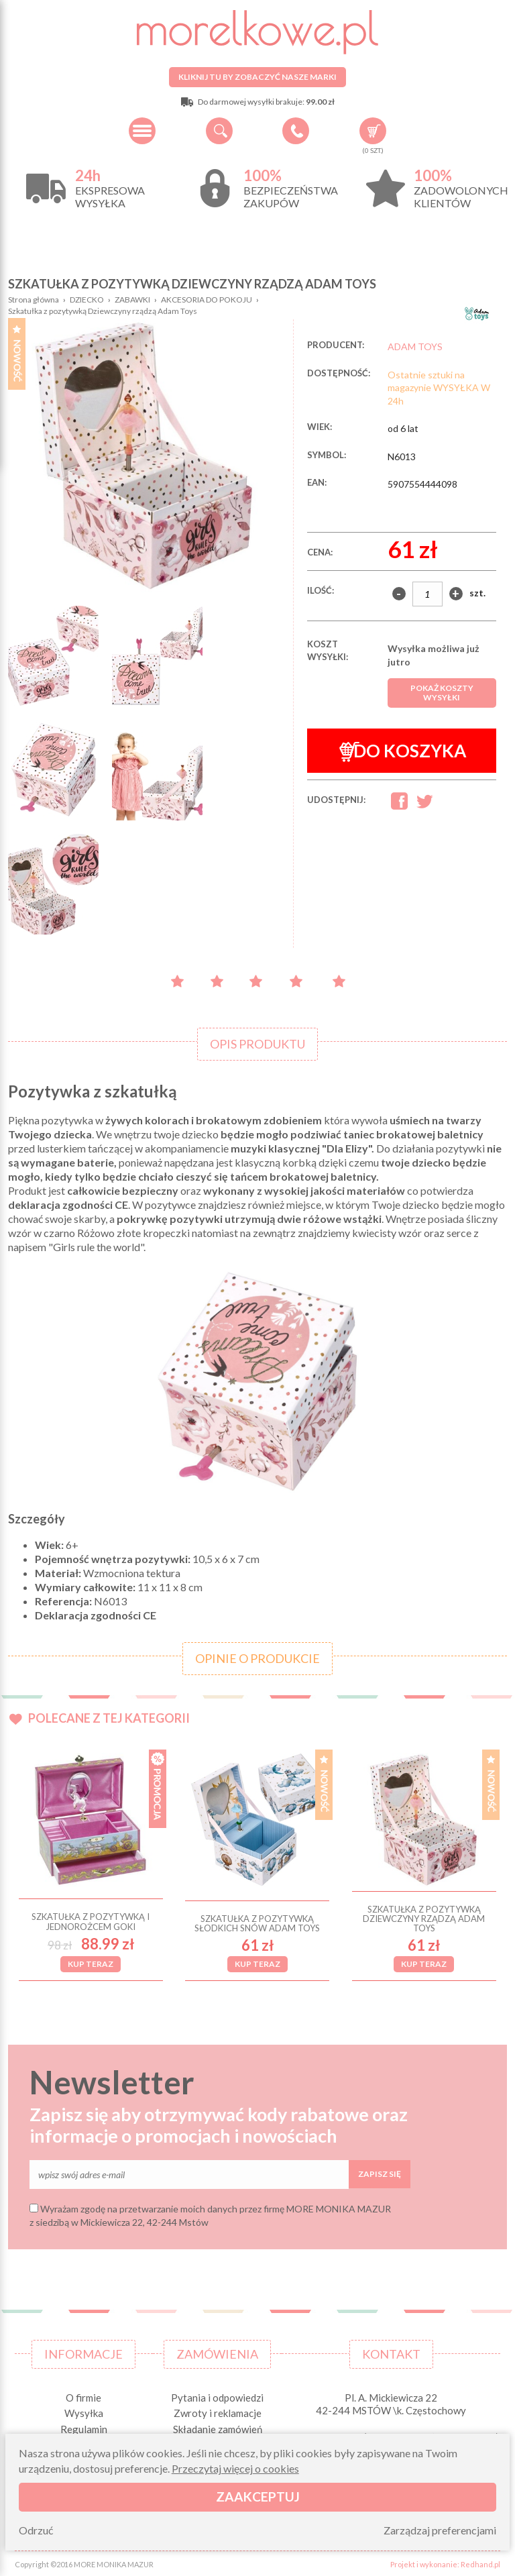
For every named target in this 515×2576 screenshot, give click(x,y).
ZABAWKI (132, 299)
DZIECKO (87, 299)
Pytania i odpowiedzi (217, 2396)
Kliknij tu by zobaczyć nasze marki (257, 77)
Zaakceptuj (258, 2496)
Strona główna (33, 299)
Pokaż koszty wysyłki (441, 692)
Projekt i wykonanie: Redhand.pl (445, 2563)
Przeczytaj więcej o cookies (235, 2468)
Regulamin (83, 2427)
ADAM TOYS (415, 346)
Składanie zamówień (217, 2427)
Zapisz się (379, 2172)
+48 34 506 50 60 (295, 130)
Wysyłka (83, 2412)
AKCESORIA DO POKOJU (206, 299)
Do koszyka (403, 751)
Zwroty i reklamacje (218, 2412)
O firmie (83, 2396)
